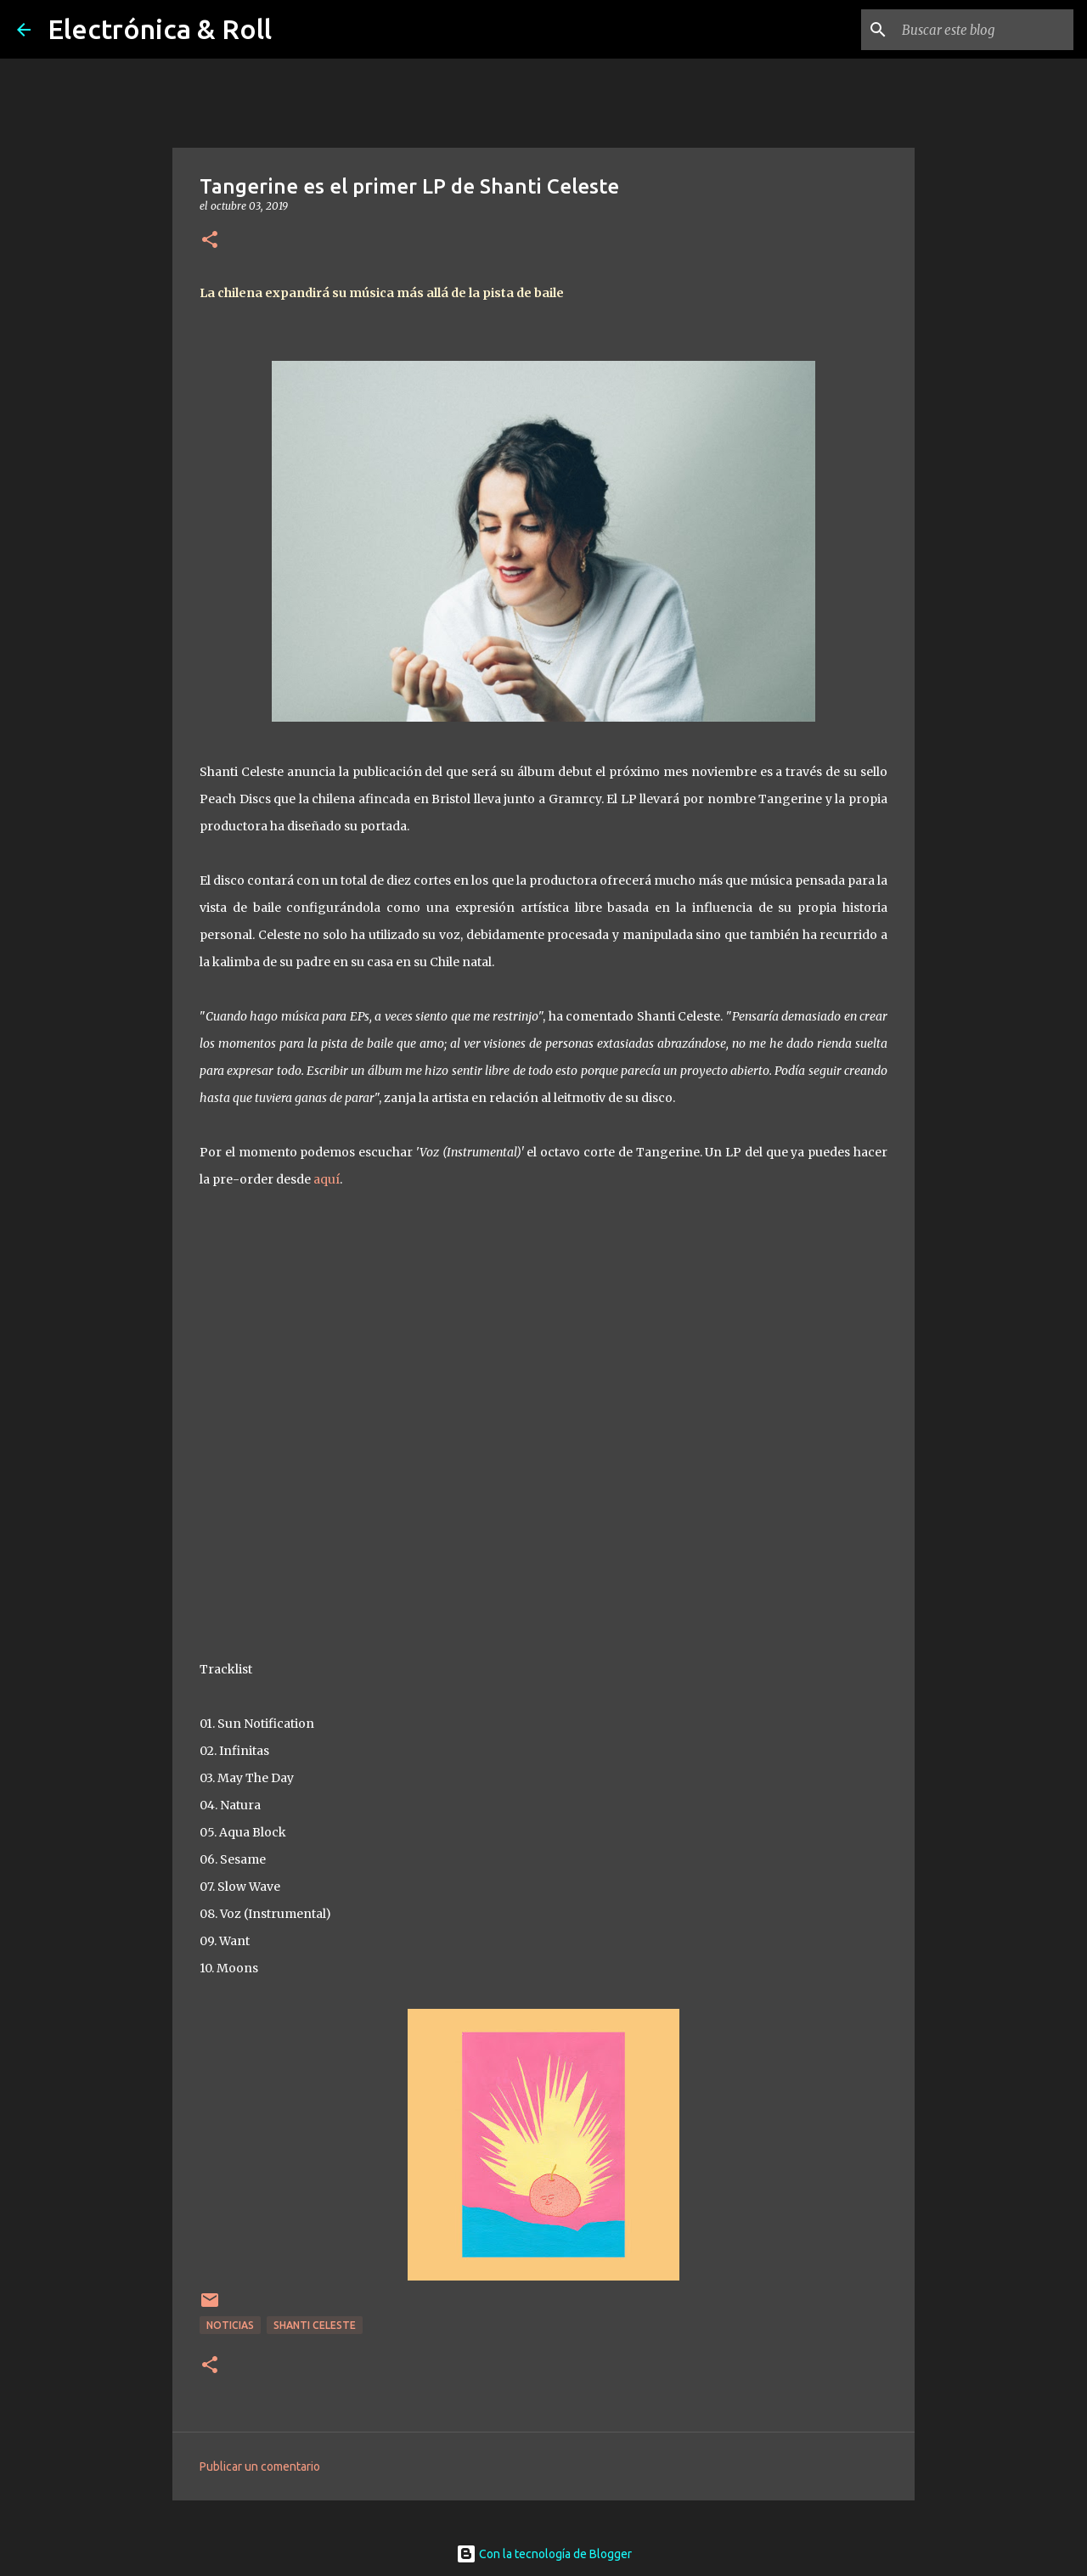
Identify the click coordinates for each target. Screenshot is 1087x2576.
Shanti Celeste (314, 2325)
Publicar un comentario (260, 2466)
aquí (326, 1179)
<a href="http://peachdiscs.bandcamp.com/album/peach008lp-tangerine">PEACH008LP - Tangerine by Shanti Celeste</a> (543, 1419)
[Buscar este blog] (984, 29)
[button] (210, 240)
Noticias (230, 2325)
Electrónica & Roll (160, 29)
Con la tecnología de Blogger (544, 2554)
